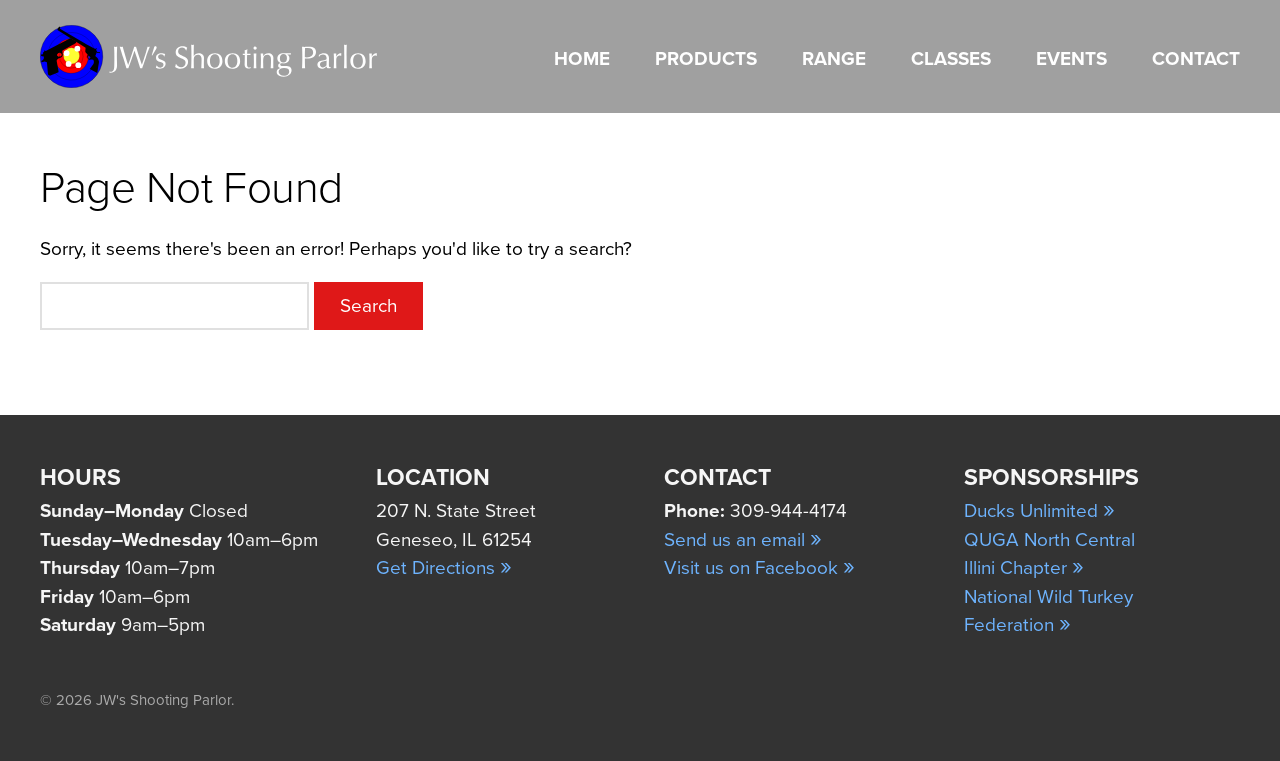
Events (1071, 59)
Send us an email (743, 540)
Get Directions (444, 568)
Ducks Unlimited (1039, 511)
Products (706, 59)
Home (582, 59)
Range (834, 59)
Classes (951, 59)
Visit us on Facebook (759, 568)
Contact (1196, 59)
